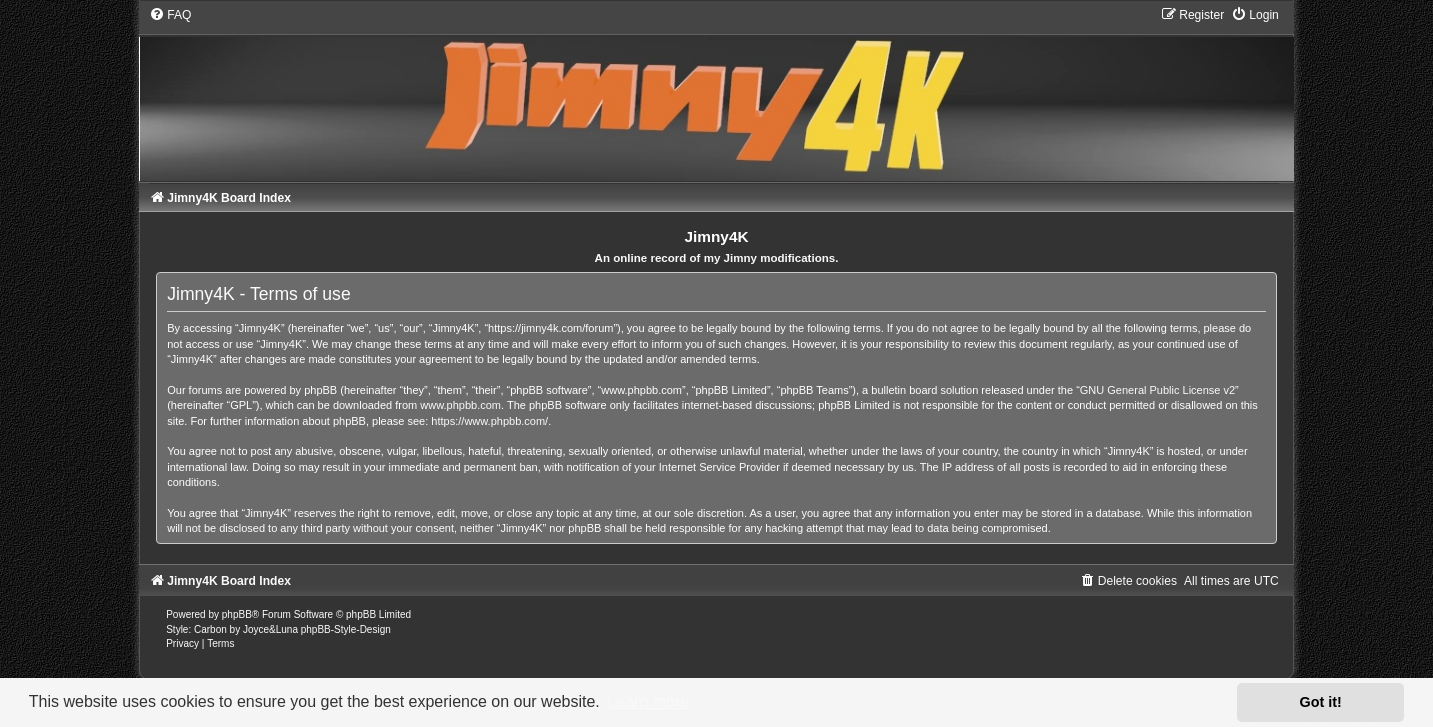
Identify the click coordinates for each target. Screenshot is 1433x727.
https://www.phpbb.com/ (489, 421)
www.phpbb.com (460, 405)
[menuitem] (170, 15)
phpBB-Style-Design (346, 629)
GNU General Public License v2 (1157, 390)
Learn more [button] (648, 701)
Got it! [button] (1321, 702)
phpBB (237, 614)
